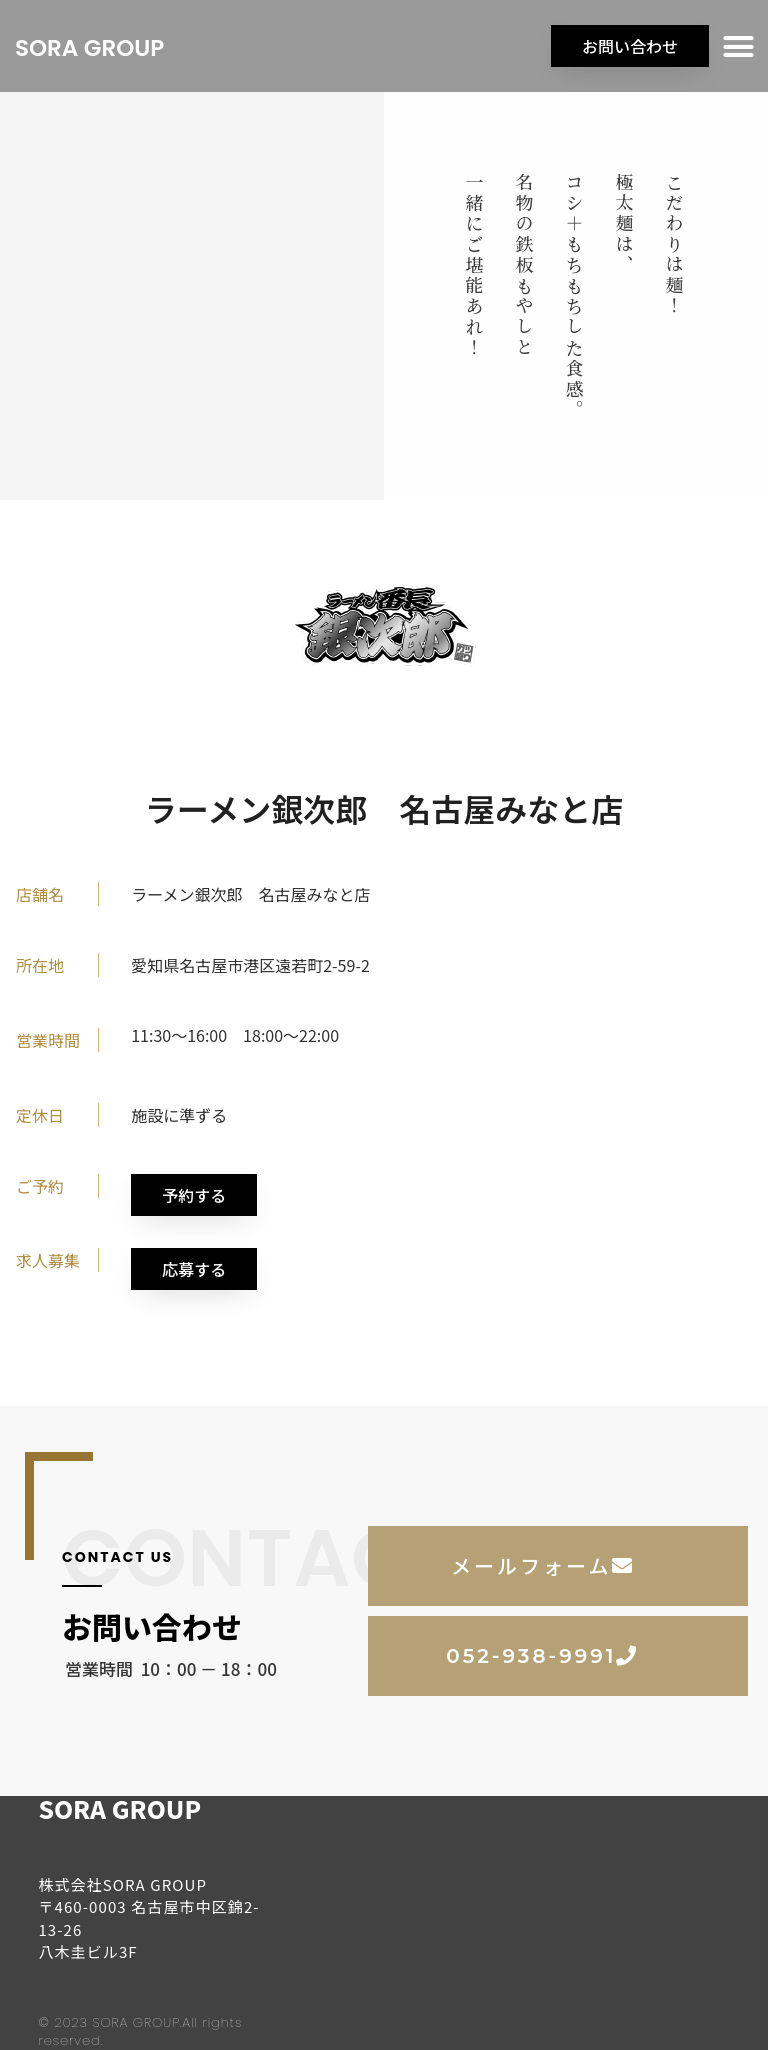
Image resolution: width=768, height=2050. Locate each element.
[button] (739, 46)
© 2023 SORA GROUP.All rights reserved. (140, 2031)
